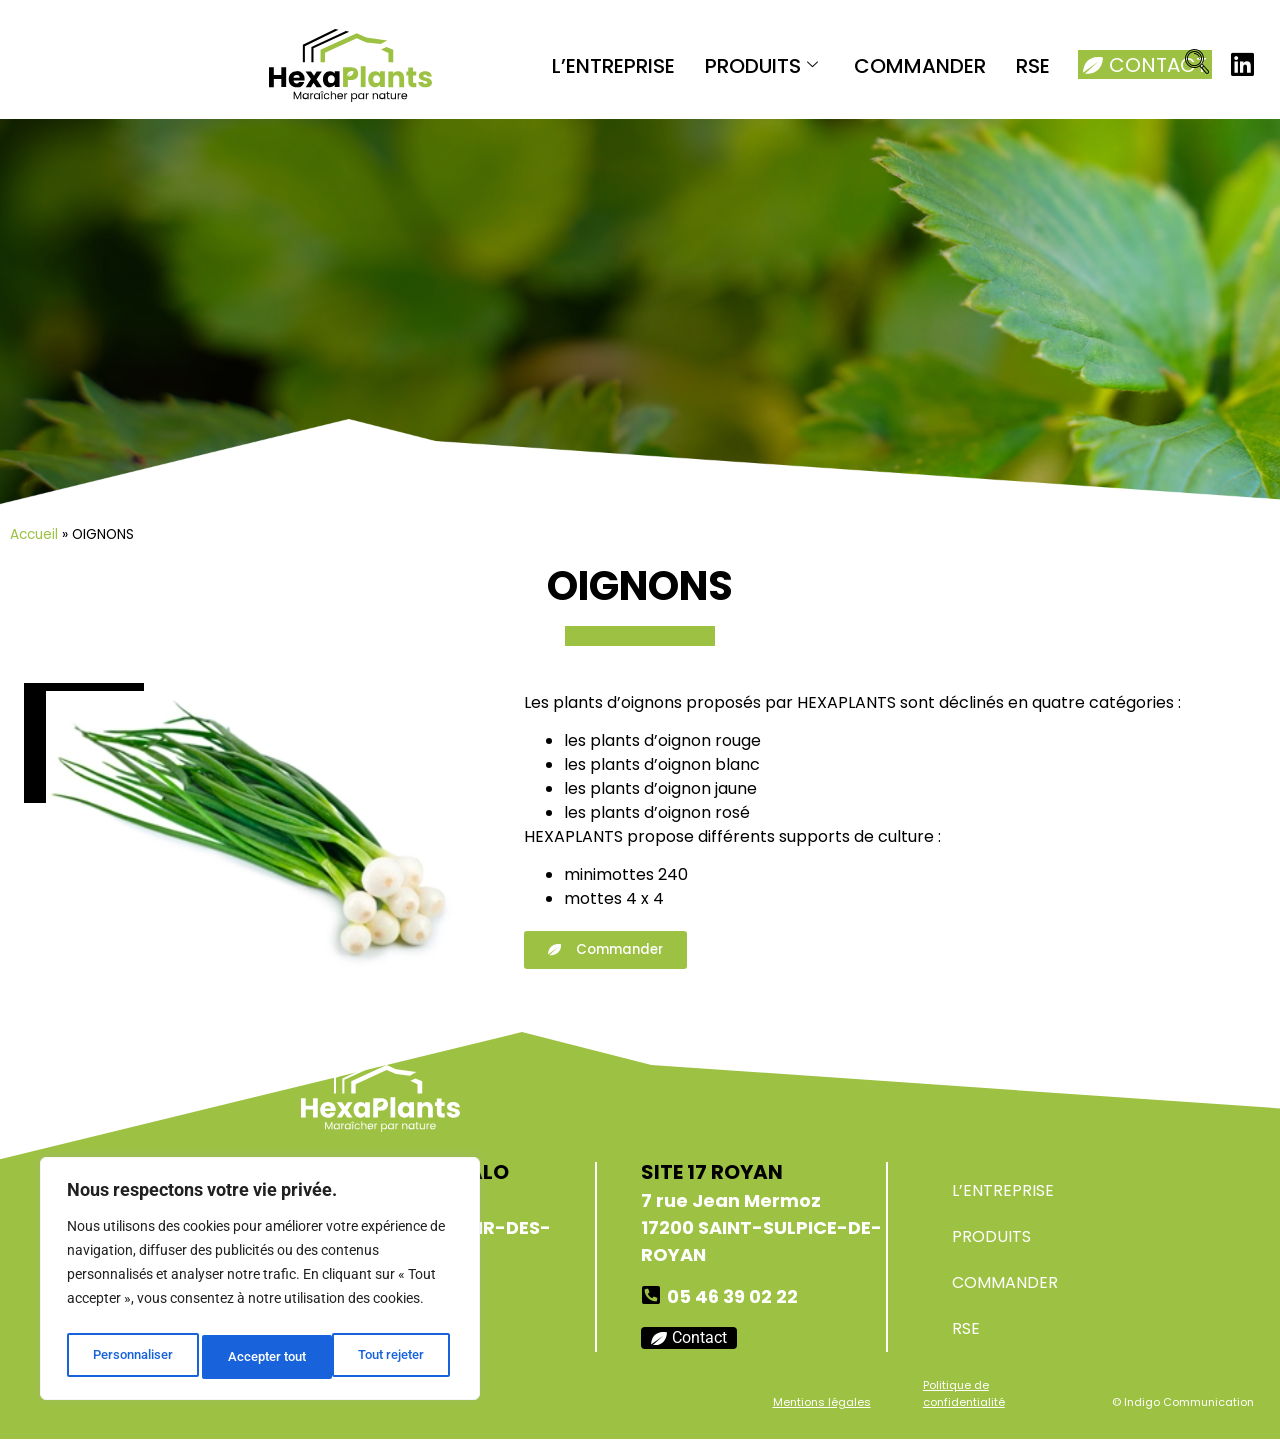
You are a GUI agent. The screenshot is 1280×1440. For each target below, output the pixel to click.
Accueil (34, 534)
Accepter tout (390, 1357)
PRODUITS (761, 66)
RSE (1033, 66)
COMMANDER (920, 66)
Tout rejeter (261, 1357)
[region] (260, 1283)
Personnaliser (131, 1357)
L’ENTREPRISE (613, 66)
